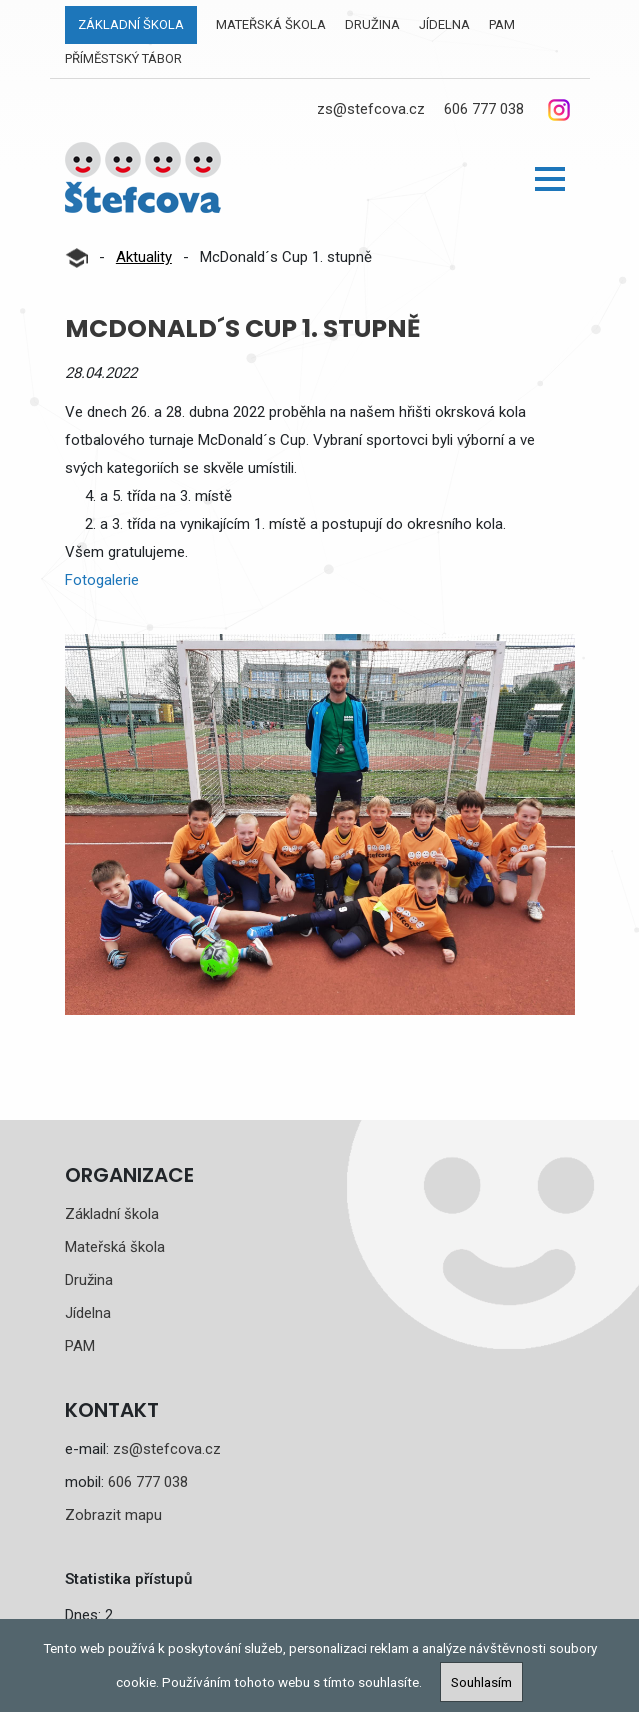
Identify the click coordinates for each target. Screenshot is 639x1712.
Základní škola (131, 24)
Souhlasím (481, 1682)
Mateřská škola (271, 24)
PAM (502, 24)
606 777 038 (484, 109)
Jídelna (444, 24)
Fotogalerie (102, 580)
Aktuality (144, 257)
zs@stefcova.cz (371, 109)
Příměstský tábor (123, 58)
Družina (372, 24)
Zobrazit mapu (113, 1515)
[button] (550, 179)
